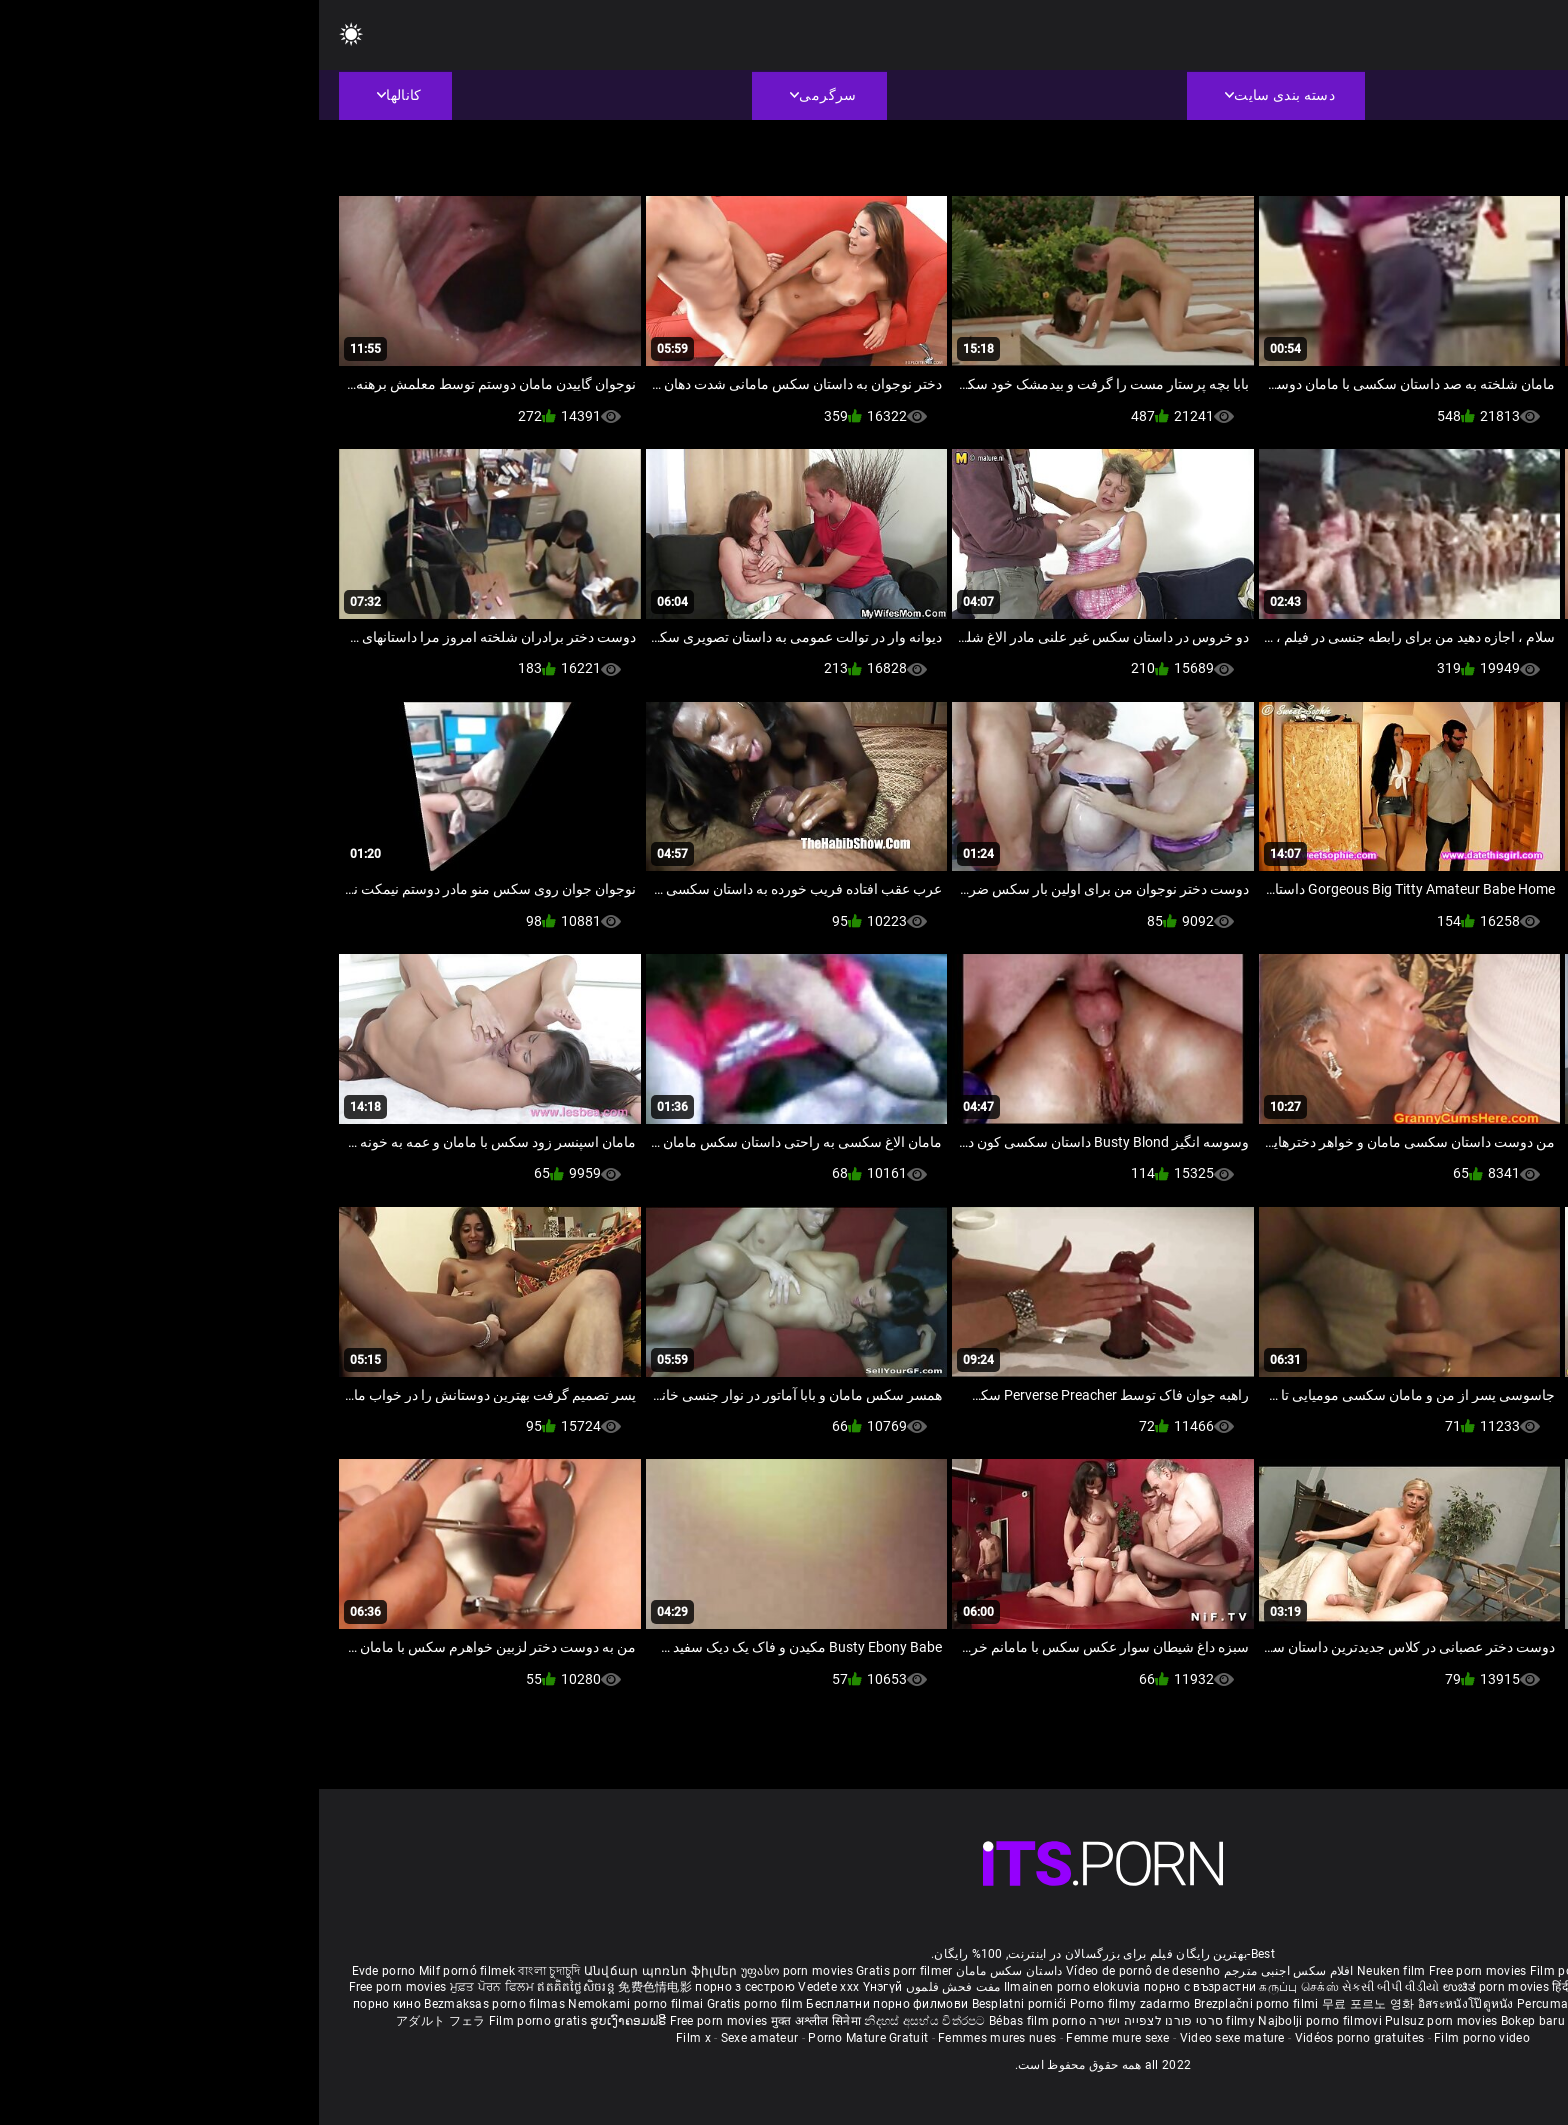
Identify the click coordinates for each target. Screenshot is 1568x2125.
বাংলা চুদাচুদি (230, 1971)
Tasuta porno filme (1304, 2021)
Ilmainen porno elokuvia (755, 1987)
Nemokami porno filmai (318, 2004)
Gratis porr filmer (585, 1971)
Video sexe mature (913, 2038)
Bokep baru (1214, 2021)
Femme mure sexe (799, 2038)
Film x (374, 2038)
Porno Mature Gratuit (549, 2038)
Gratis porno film (437, 2004)
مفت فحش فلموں (632, 1987)
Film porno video (1163, 2038)
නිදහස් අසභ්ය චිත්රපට (607, 2021)
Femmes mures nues (678, 2038)
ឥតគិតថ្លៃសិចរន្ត (258, 1987)
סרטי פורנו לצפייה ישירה (837, 2021)
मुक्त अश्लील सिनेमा (499, 2021)
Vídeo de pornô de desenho (824, 1971)
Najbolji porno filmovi (1001, 2021)
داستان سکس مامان (690, 1971)
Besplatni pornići (702, 2004)
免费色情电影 (337, 1987)
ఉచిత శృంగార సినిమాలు (1377, 1987)
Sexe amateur (441, 2038)
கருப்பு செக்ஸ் (979, 1987)
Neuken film (1072, 1971)
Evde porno (65, 1971)
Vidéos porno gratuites (1041, 2038)
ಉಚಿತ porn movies (1179, 1987)
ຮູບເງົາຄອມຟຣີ (310, 2021)
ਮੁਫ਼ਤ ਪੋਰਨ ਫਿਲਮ (175, 1987)
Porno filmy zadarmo (813, 2004)
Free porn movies (1160, 1971)
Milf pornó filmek (148, 1971)
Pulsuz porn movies (1124, 2021)
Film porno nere (1256, 1971)
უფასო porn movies (479, 1971)
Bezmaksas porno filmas (177, 2004)
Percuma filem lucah (1258, 2004)
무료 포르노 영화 (1051, 2004)
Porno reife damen (1482, 1971)
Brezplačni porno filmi (939, 2004)
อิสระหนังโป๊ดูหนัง (1148, 2004)
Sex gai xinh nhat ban (1365, 1971)
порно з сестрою (426, 1987)
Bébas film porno (718, 2021)
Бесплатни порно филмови (569, 2004)
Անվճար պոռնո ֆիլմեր (343, 1971)
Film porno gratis (220, 2021)
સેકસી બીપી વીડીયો (1071, 1987)
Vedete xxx (509, 1987)
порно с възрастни (881, 1987)
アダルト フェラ (121, 2021)
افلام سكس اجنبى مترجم (970, 1971)
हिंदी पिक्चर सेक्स (1272, 1987)
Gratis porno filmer (1374, 2004)
